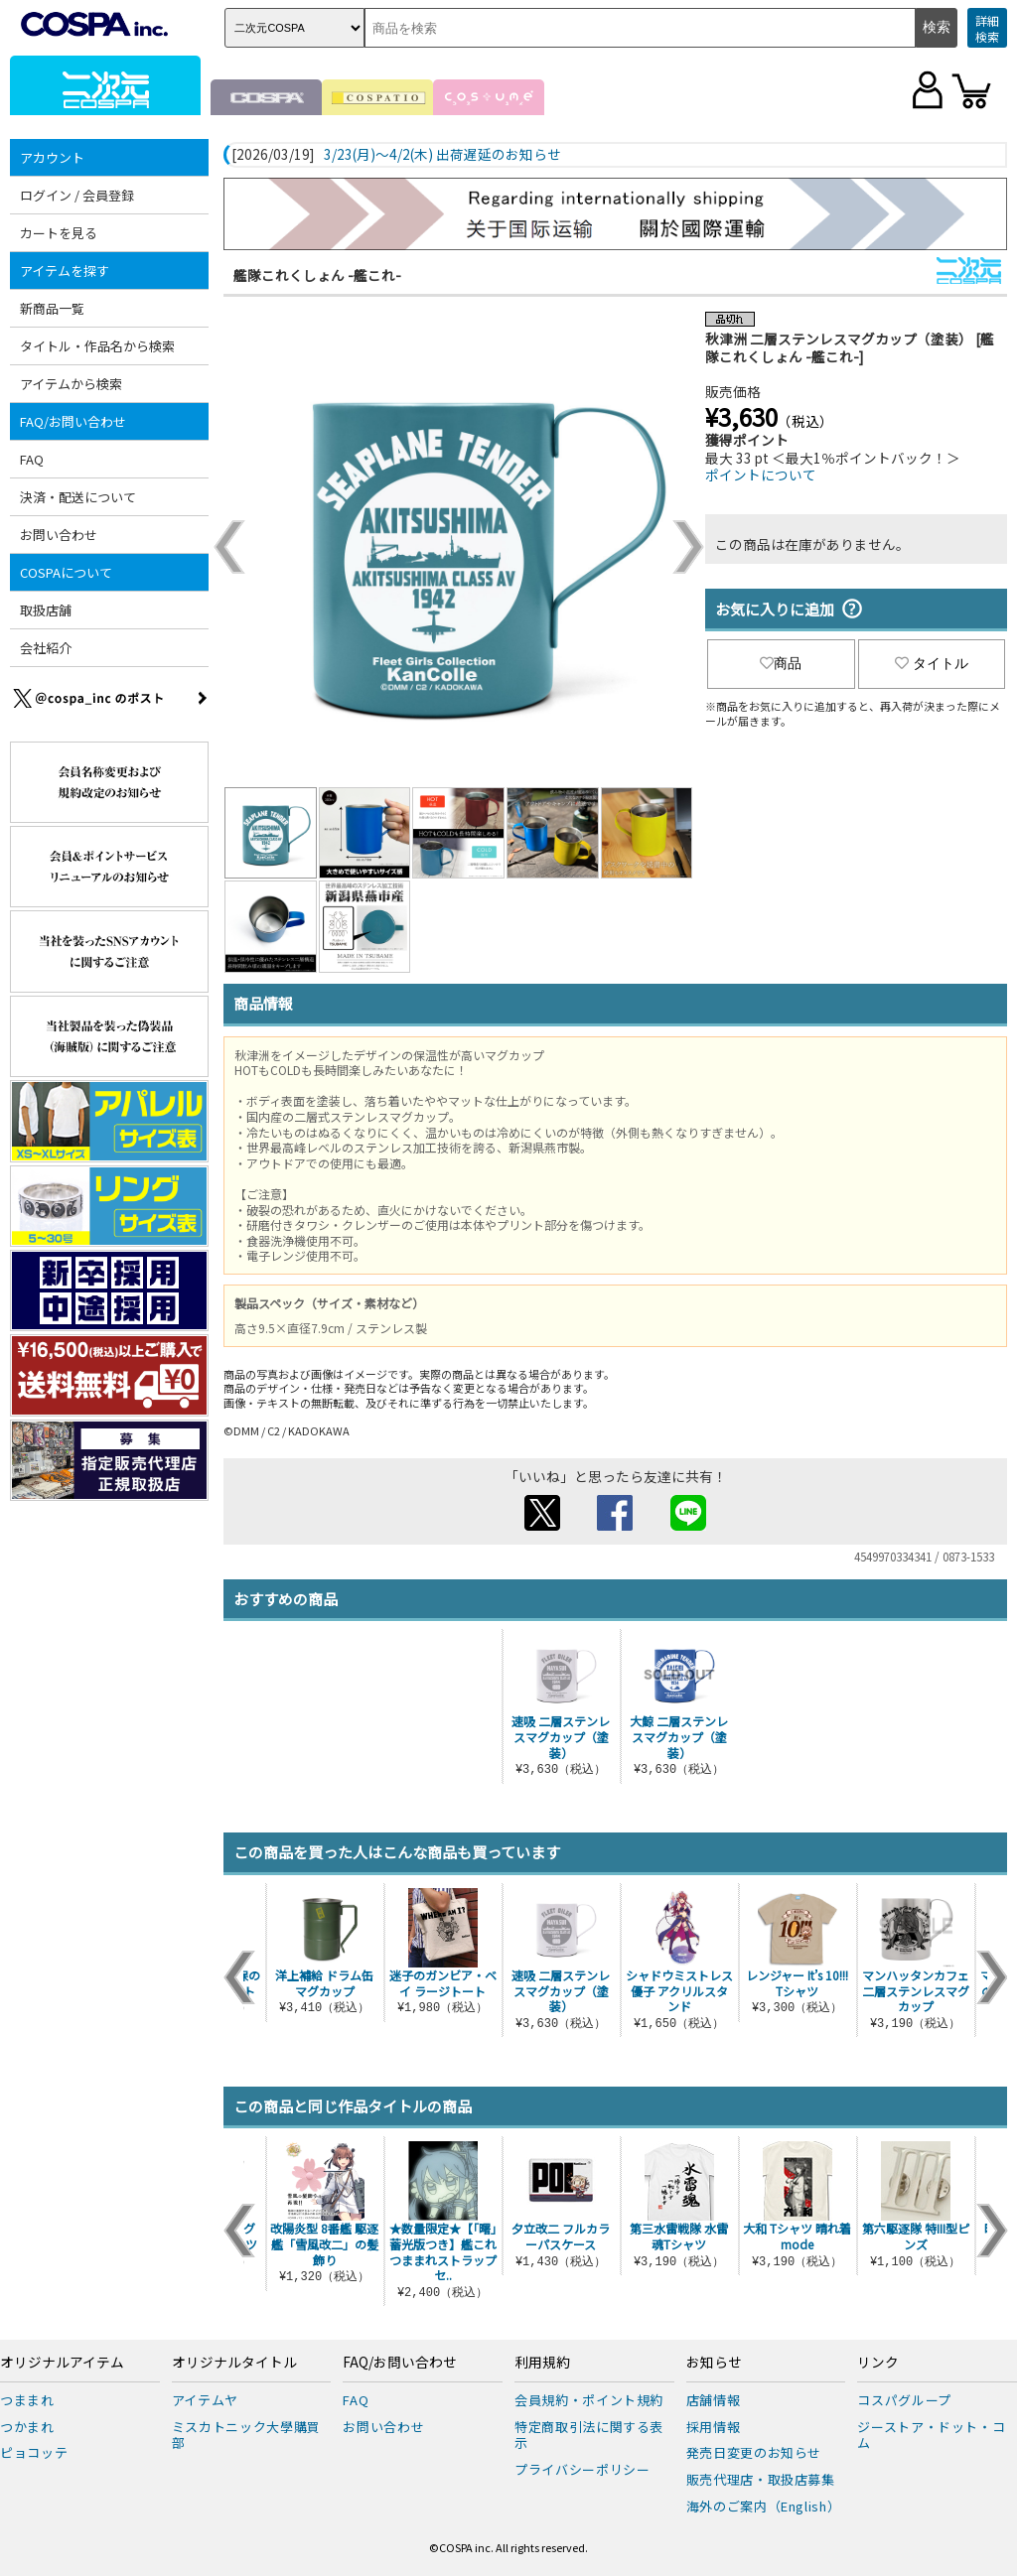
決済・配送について (78, 496)
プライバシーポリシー (582, 2469)
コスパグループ (904, 2399)
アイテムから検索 (71, 383)
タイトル (931, 663)
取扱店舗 (46, 610)
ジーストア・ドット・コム (931, 2435)
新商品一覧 (52, 308)
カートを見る (58, 232)
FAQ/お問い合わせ (73, 421)
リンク (878, 2363)
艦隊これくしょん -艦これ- (317, 275)
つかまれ (27, 2426)
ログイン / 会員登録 (77, 195)
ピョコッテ (34, 2452)
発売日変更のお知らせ (754, 2452)
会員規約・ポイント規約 (588, 2399)
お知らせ (714, 2363)
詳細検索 (987, 28)
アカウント (52, 157)
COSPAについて (66, 572)
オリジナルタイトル (234, 2363)
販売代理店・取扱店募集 (760, 2479)
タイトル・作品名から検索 (97, 346)
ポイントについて (760, 474)
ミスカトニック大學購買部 (246, 2435)
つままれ (27, 2399)
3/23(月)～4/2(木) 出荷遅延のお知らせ (442, 155)
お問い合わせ (58, 534)
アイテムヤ (205, 2399)
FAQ (32, 459)
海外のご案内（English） (763, 2506)
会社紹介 (46, 647)
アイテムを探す (64, 270)
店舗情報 (713, 2399)
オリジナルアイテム (62, 2363)
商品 (780, 663)
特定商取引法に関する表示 (588, 2435)
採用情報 (713, 2426)
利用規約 (542, 2363)
